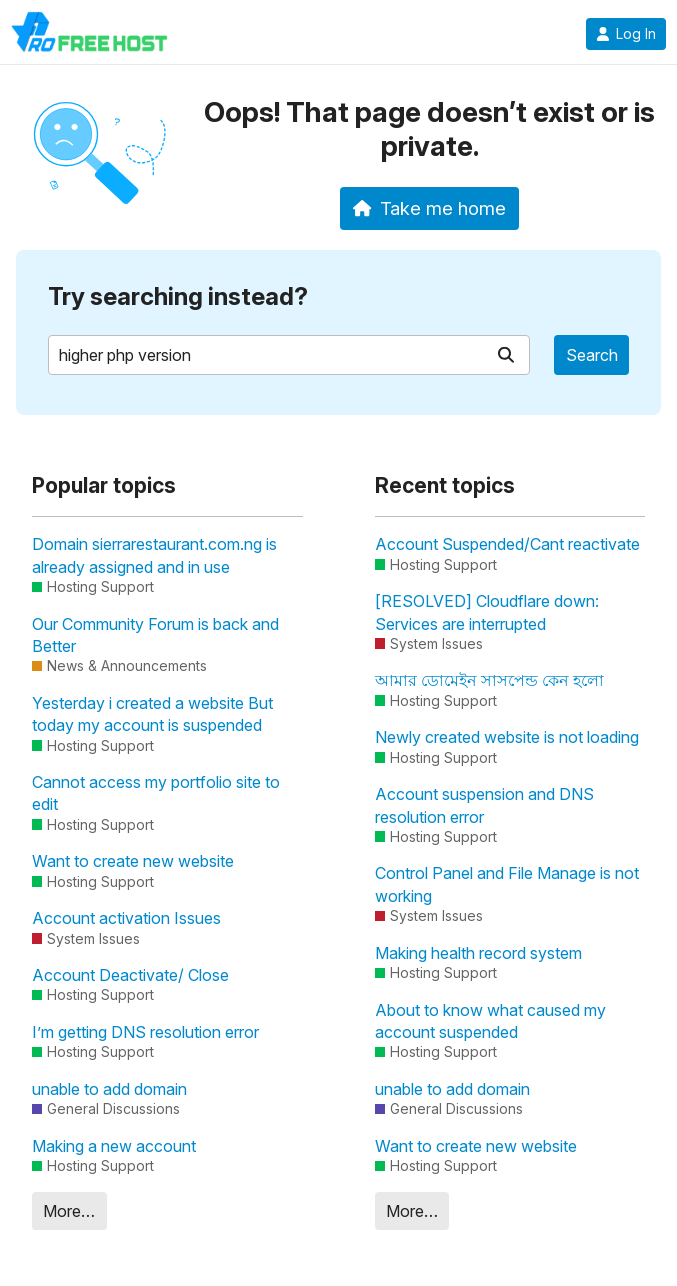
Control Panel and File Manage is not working (507, 884)
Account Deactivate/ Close (130, 975)
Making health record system (478, 953)
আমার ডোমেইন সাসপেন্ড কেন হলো (489, 680)
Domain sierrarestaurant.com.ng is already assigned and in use (154, 555)
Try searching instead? (178, 296)
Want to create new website (133, 861)
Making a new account (114, 1146)
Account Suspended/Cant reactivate (507, 544)
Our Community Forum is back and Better (155, 635)
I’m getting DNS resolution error (145, 1032)
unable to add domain (109, 1089)
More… (69, 1211)
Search (592, 355)
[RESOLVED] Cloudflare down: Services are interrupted (487, 612)
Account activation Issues (126, 918)
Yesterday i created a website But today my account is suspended (152, 714)
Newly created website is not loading (507, 737)
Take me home (429, 208)
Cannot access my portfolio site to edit (156, 793)
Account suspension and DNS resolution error (484, 805)
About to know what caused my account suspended (490, 1021)
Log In (626, 34)
